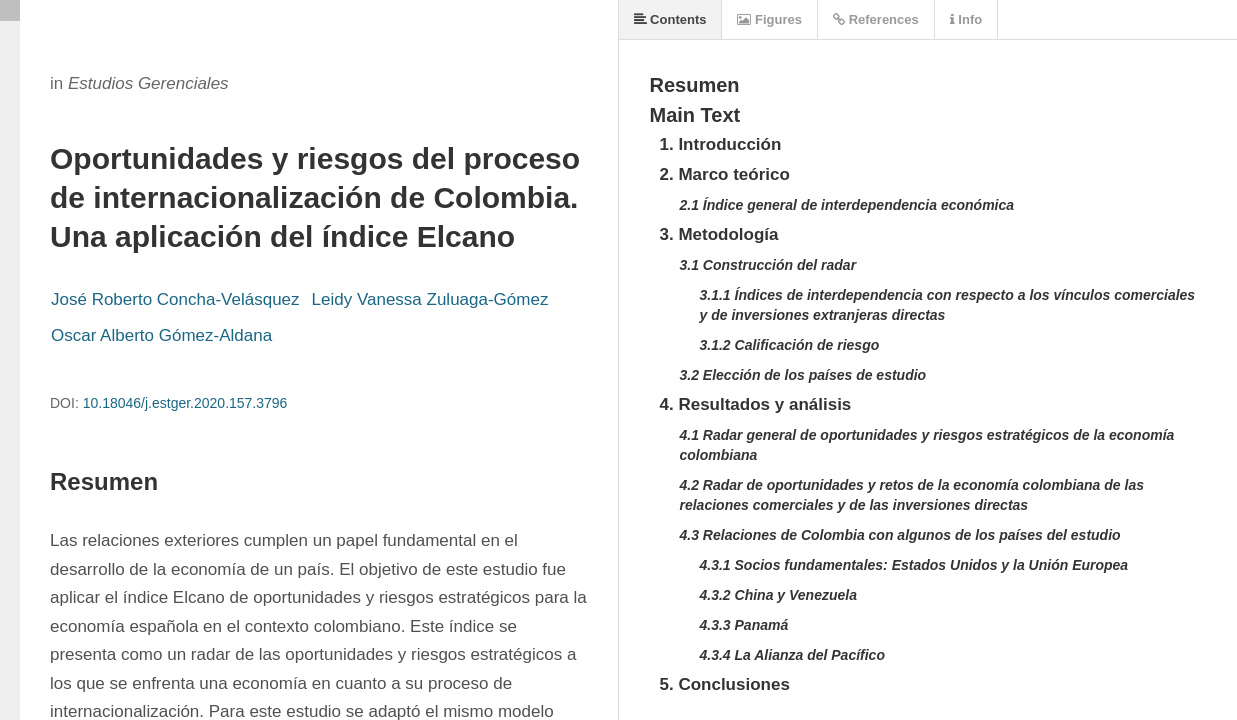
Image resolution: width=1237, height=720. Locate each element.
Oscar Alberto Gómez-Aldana (161, 335)
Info (966, 19)
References (876, 19)
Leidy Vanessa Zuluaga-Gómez (430, 299)
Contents (670, 19)
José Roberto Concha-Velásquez (175, 299)
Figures (769, 19)
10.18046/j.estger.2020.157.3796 (185, 403)
